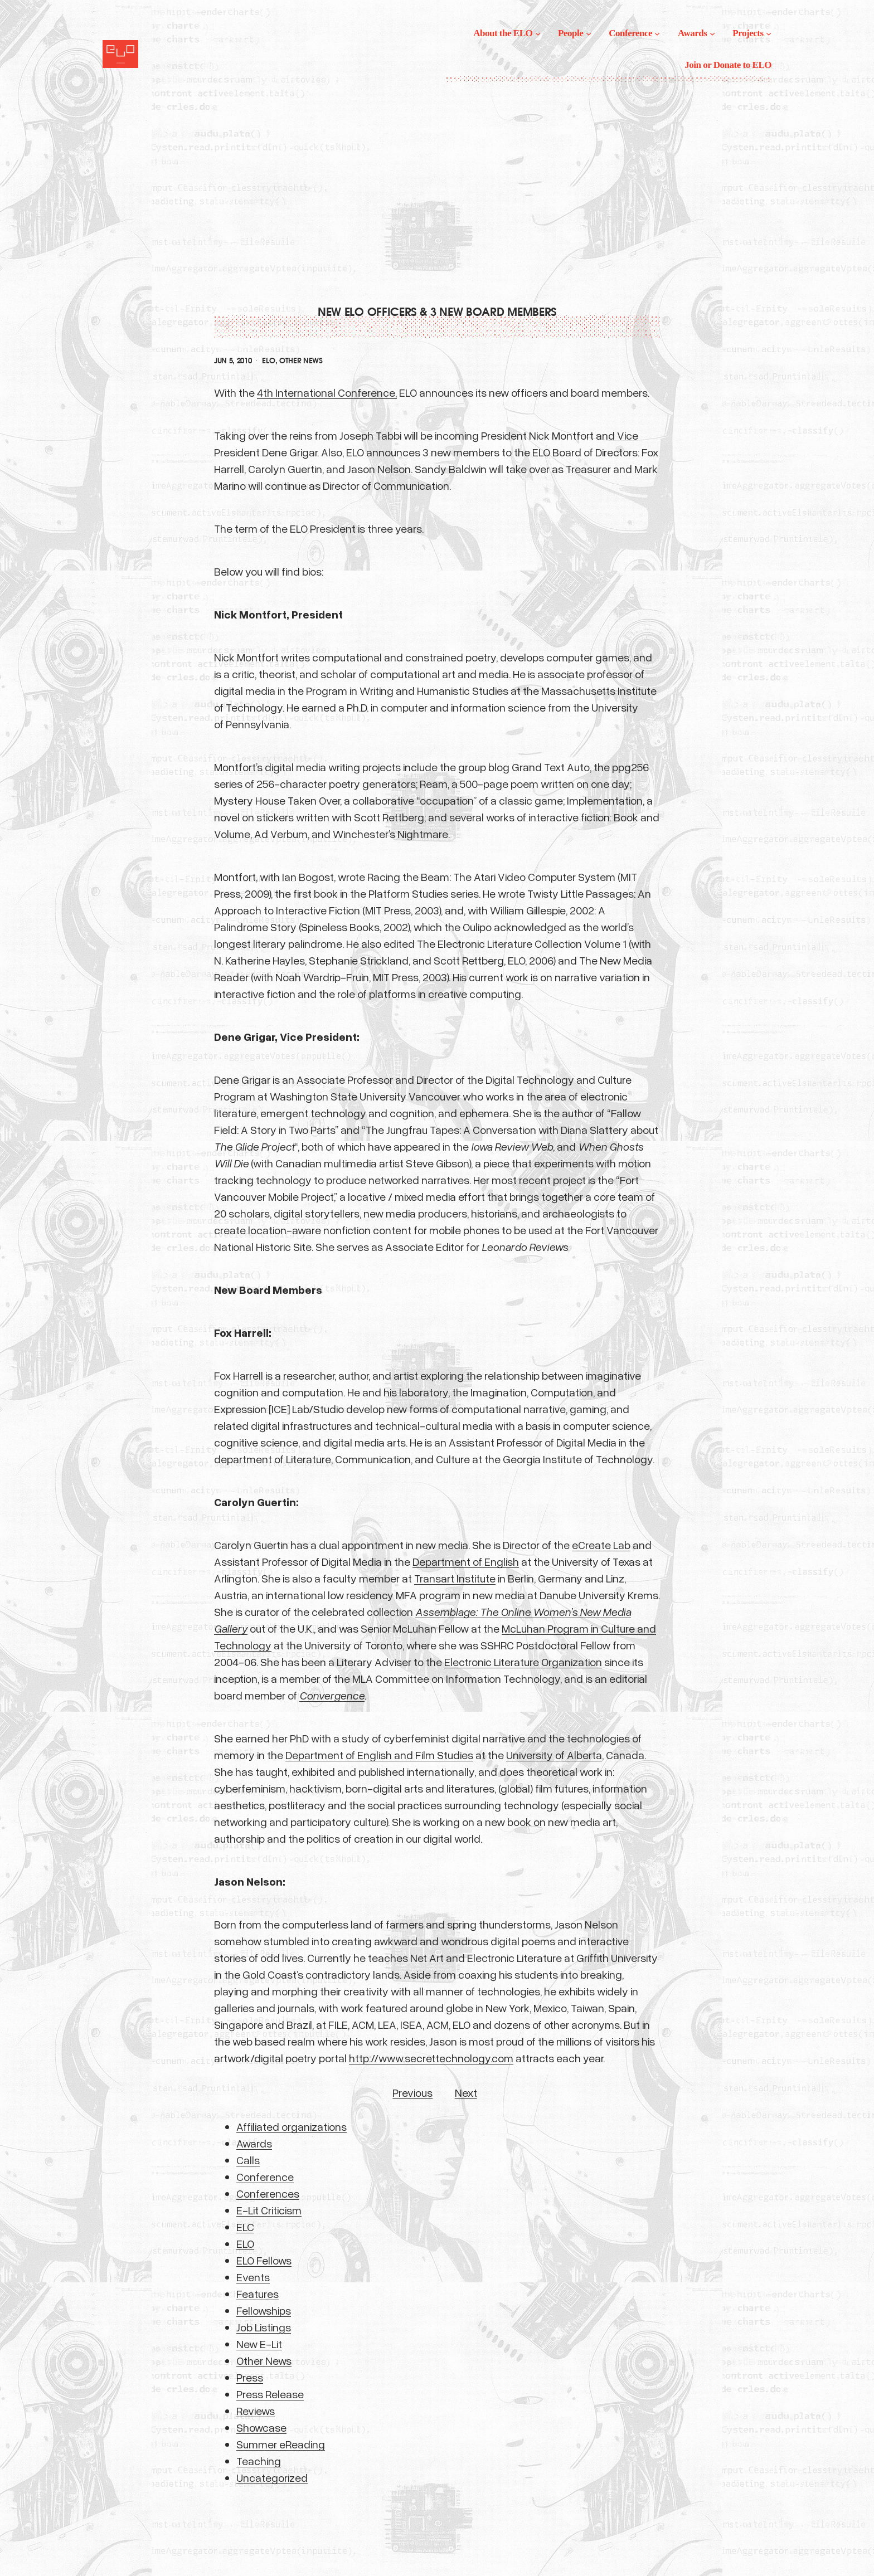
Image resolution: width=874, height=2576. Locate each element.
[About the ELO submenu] (538, 33)
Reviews (255, 2410)
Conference (265, 2176)
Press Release (270, 2393)
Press (249, 2377)
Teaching (258, 2460)
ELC (245, 2226)
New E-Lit (259, 2343)
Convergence (332, 1695)
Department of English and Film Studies (379, 1754)
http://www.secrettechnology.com (431, 2057)
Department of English (465, 1561)
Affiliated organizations (291, 2126)
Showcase (261, 2427)
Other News (301, 360)
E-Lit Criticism (269, 2210)
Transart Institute (455, 1578)
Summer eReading (280, 2444)
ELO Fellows (264, 2260)
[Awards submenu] (712, 33)
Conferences (267, 2193)
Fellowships (263, 2310)
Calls (248, 2159)
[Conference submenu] (657, 33)
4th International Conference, (327, 392)
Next (466, 2092)
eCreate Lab (601, 1544)
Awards (254, 2143)
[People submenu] (588, 33)
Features (257, 2293)
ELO (268, 360)
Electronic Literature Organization (523, 1661)
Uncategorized (272, 2477)
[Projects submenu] (768, 33)
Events (253, 2276)
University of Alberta (554, 1754)
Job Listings (263, 2327)
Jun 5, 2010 (232, 360)
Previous (412, 2092)
